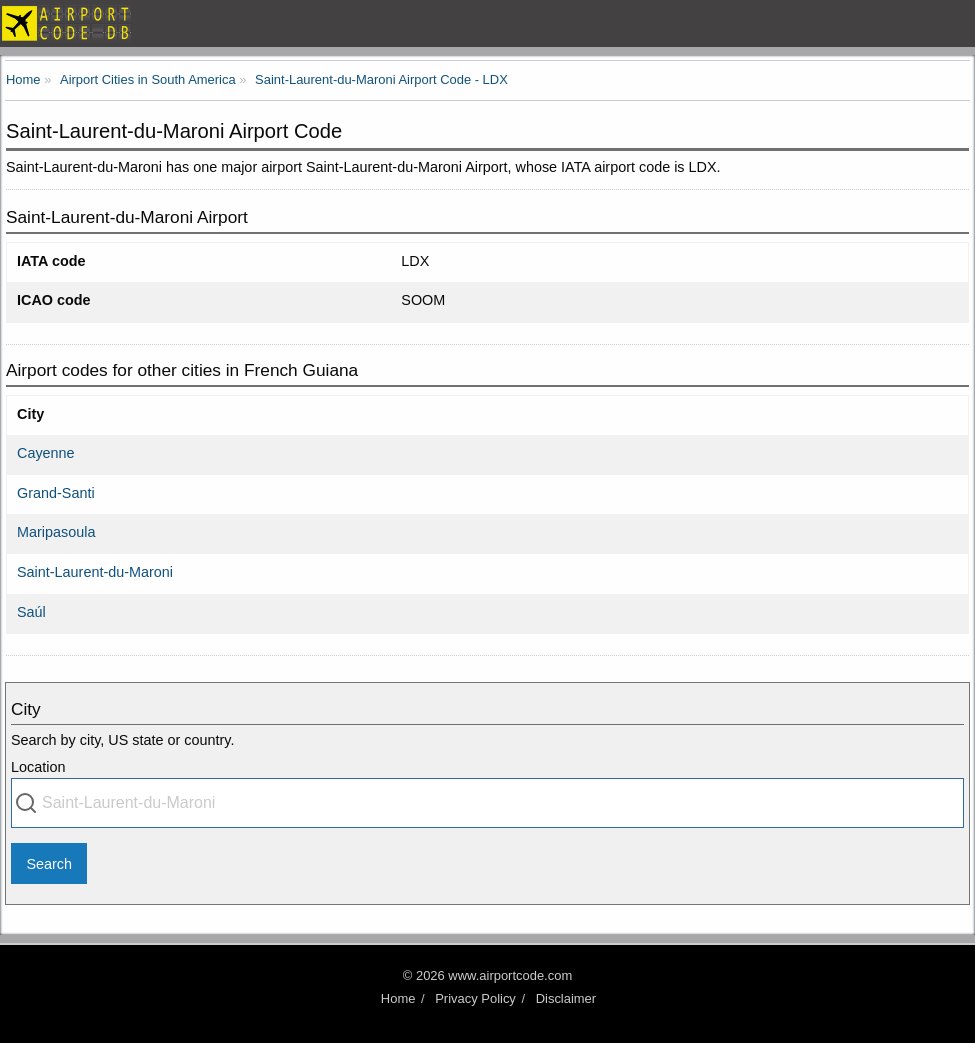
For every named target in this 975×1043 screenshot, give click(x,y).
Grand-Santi (56, 493)
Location (38, 767)
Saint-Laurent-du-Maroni (95, 572)
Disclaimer (566, 998)
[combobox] (487, 803)
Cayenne (46, 453)
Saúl (31, 612)
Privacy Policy (475, 998)
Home (398, 998)
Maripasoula (56, 532)
